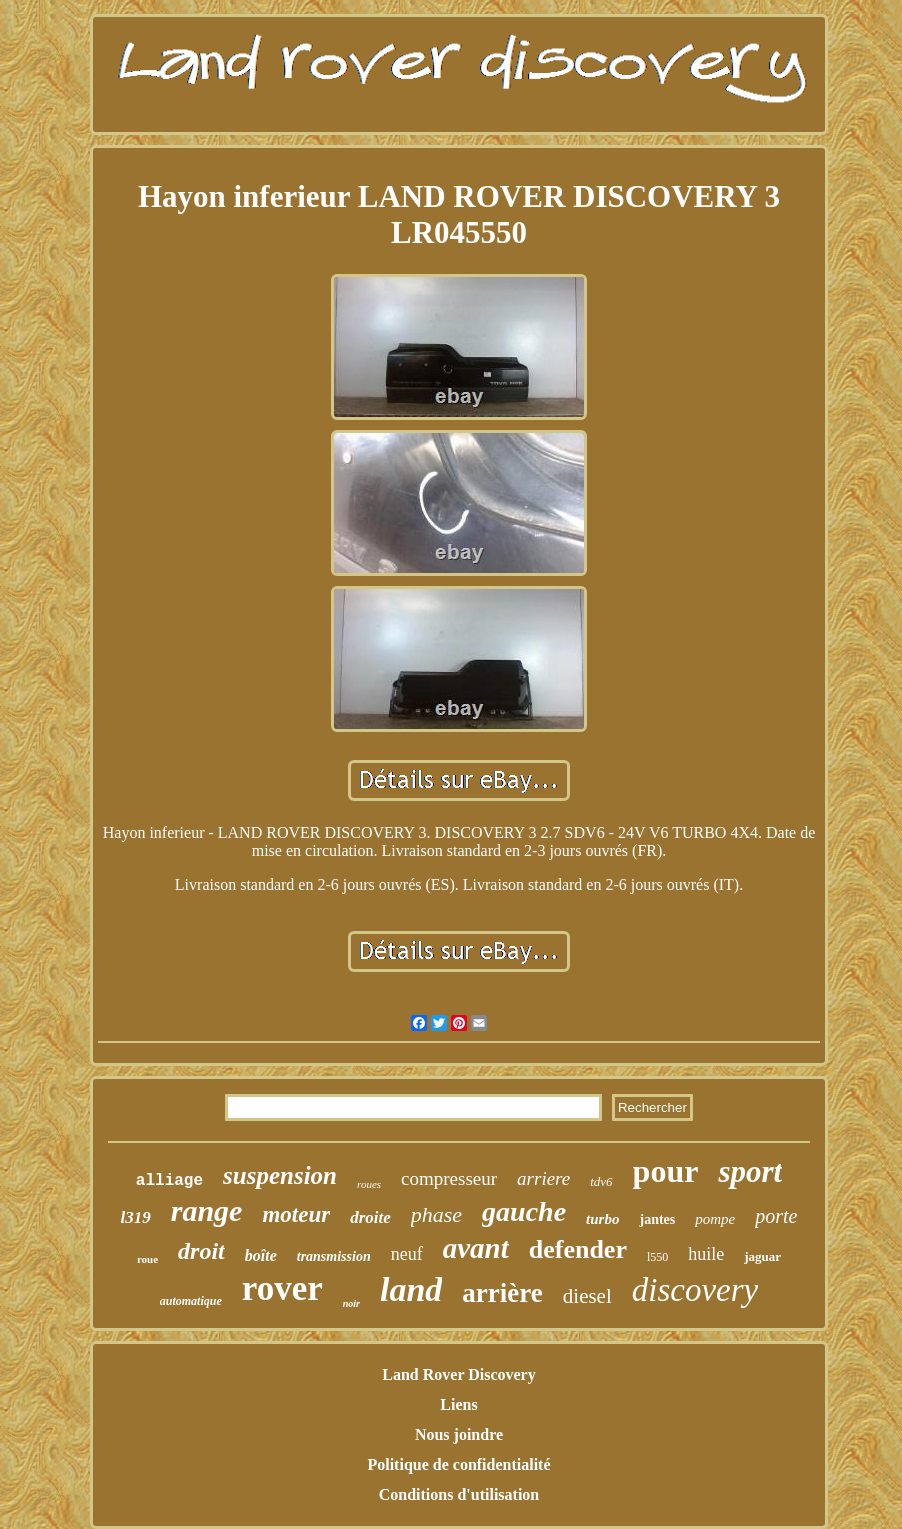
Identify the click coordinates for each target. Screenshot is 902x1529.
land (411, 1289)
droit (201, 1251)
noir (351, 1303)
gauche (524, 1211)
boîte (261, 1255)
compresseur (449, 1178)
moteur (296, 1214)
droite (370, 1217)
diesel (587, 1296)
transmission (334, 1256)
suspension (280, 1175)
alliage (169, 1181)
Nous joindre (459, 1434)
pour (666, 1171)
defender (578, 1249)
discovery (695, 1290)
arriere (543, 1178)
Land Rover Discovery (458, 1374)
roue (147, 1259)
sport (750, 1171)
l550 (657, 1257)
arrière (502, 1293)
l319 (136, 1217)
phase (436, 1214)
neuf (407, 1254)
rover (282, 1288)
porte (776, 1216)
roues (369, 1184)
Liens (458, 1404)
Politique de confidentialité (458, 1464)
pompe (715, 1219)
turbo (602, 1219)
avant (476, 1248)
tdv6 (601, 1181)
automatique (191, 1301)
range (207, 1210)
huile (706, 1254)
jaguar (762, 1256)
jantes (657, 1219)
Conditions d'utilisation (459, 1494)
